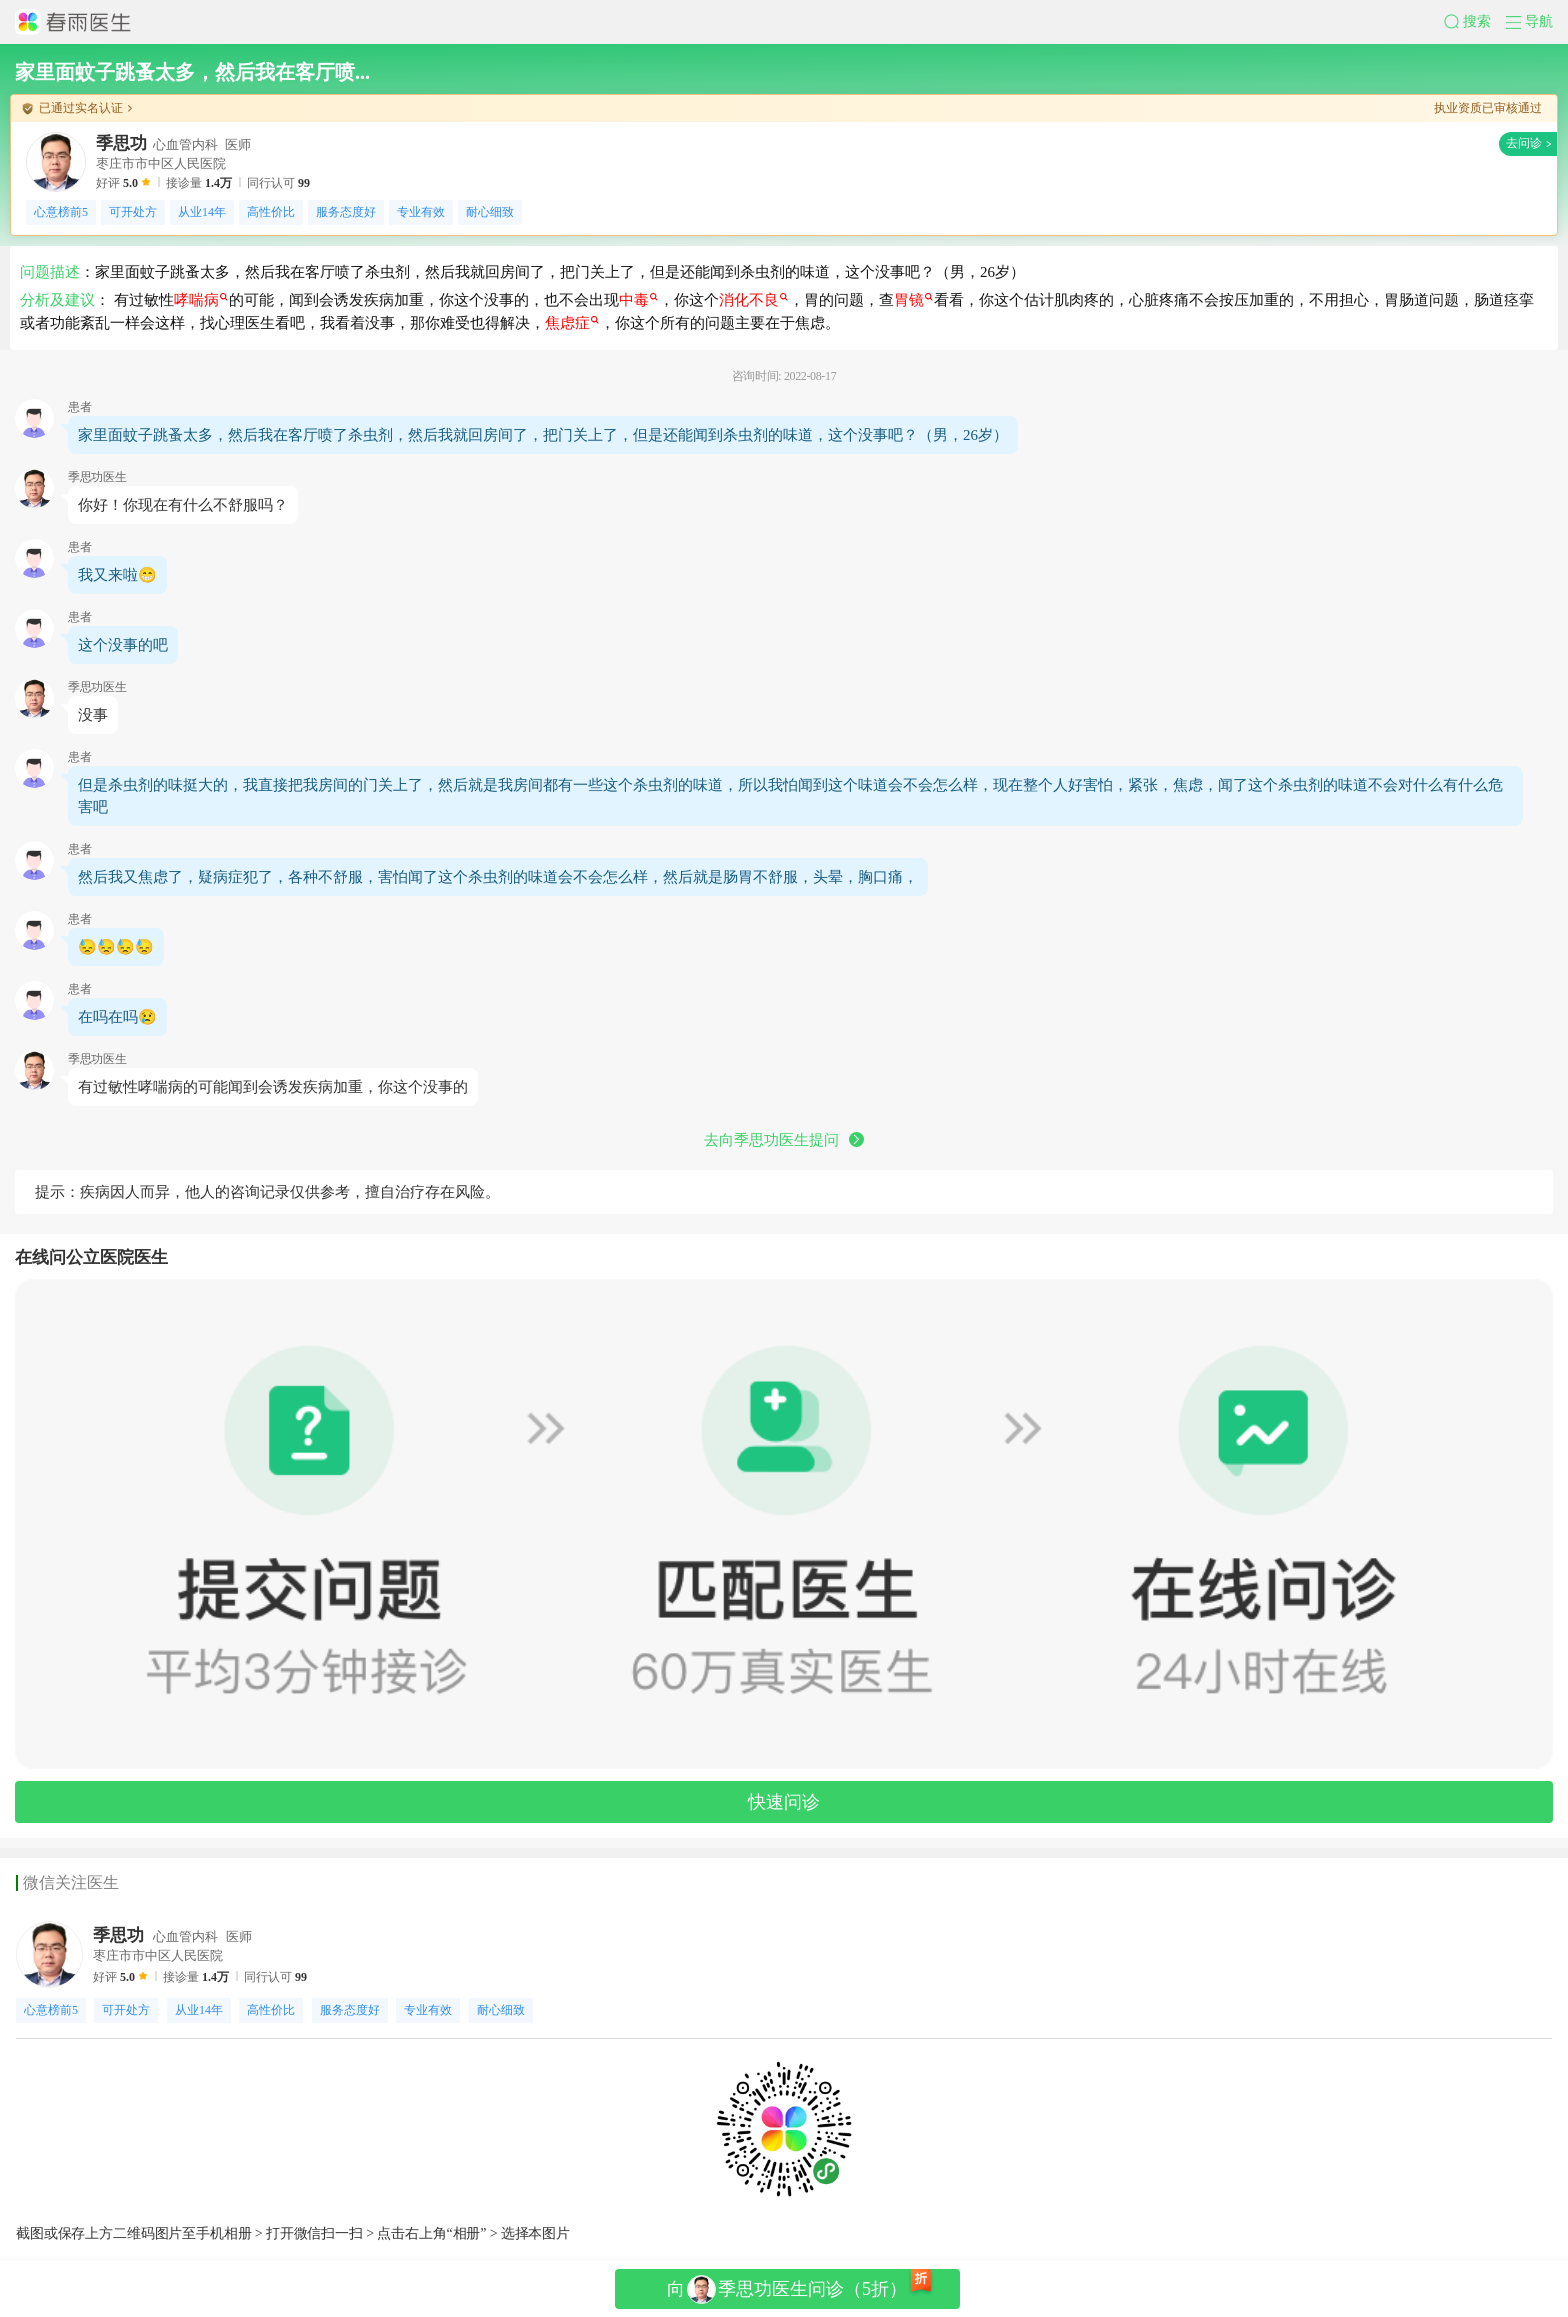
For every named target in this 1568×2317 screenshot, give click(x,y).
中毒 (638, 300)
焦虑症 (572, 323)
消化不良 (753, 300)
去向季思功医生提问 (784, 1140)
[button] (1475, 22)
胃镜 (913, 300)
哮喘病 (201, 300)
